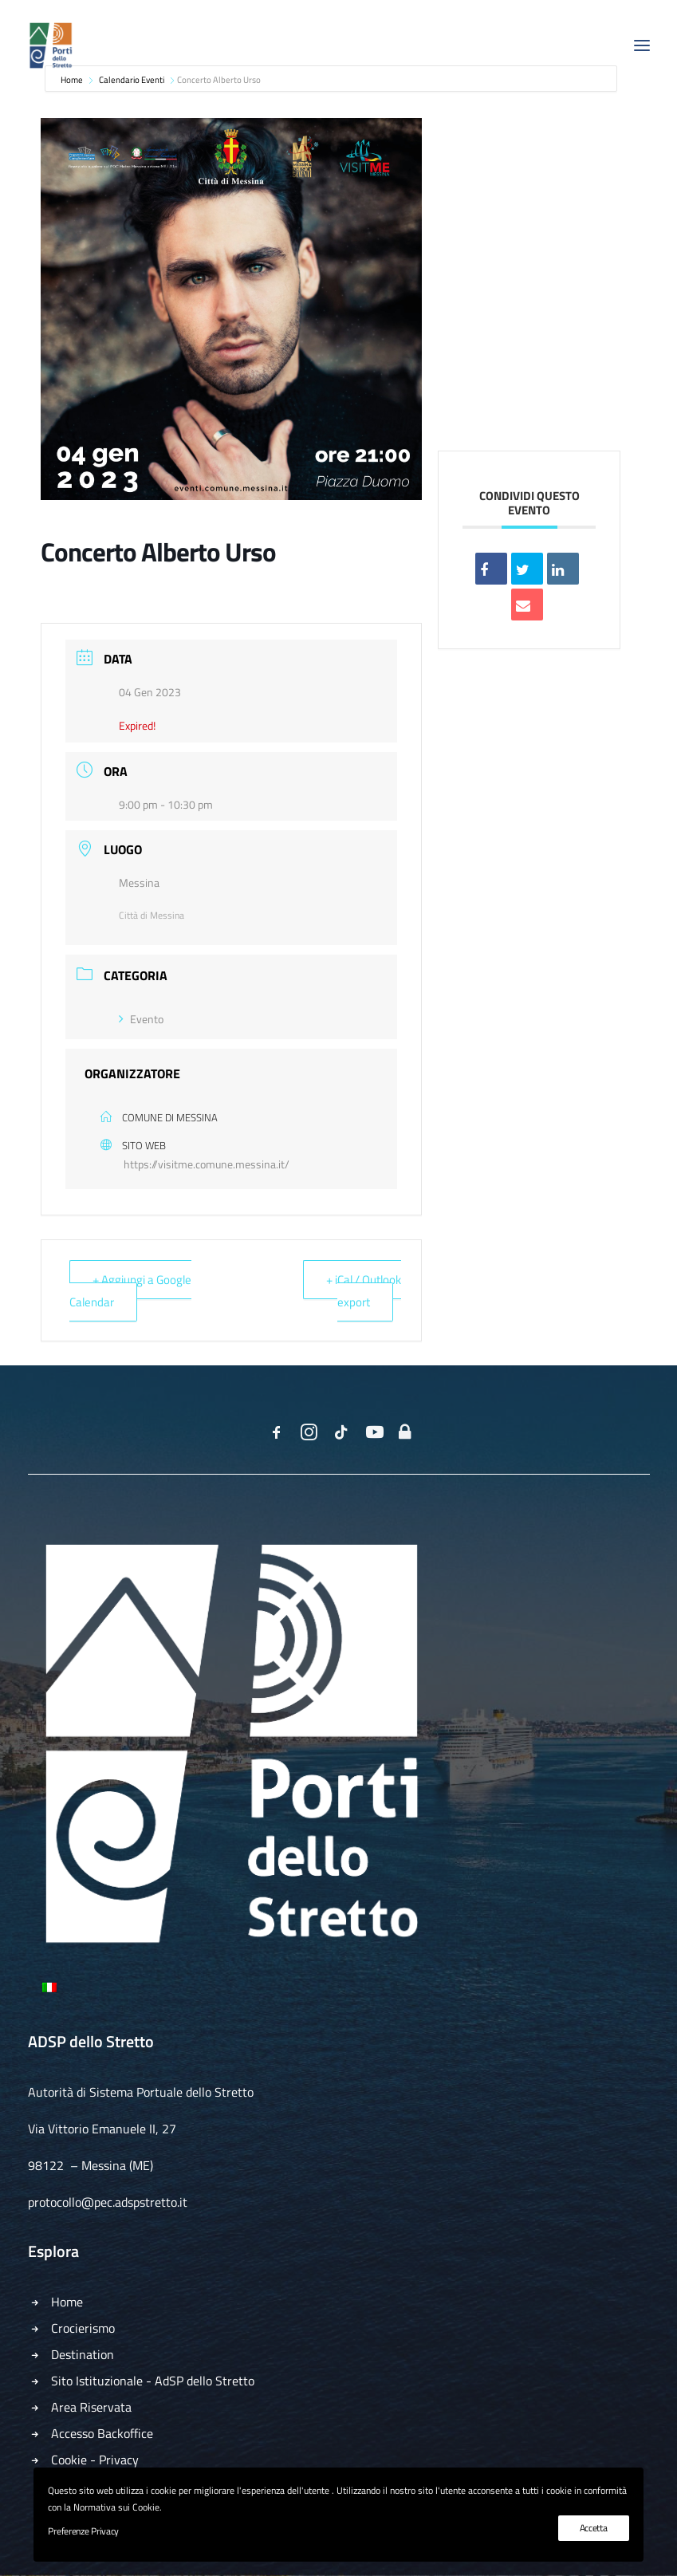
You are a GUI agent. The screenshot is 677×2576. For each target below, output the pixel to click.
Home (67, 2301)
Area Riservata (91, 2406)
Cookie (69, 2459)
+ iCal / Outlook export (363, 1290)
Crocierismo (83, 2328)
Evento (141, 1018)
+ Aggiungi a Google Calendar (130, 1290)
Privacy (119, 2459)
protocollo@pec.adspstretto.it (107, 2202)
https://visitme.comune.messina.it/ (206, 1164)
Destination (82, 2354)
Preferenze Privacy (83, 2531)
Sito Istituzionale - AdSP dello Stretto (152, 2380)
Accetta (594, 2527)
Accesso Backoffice (102, 2433)
